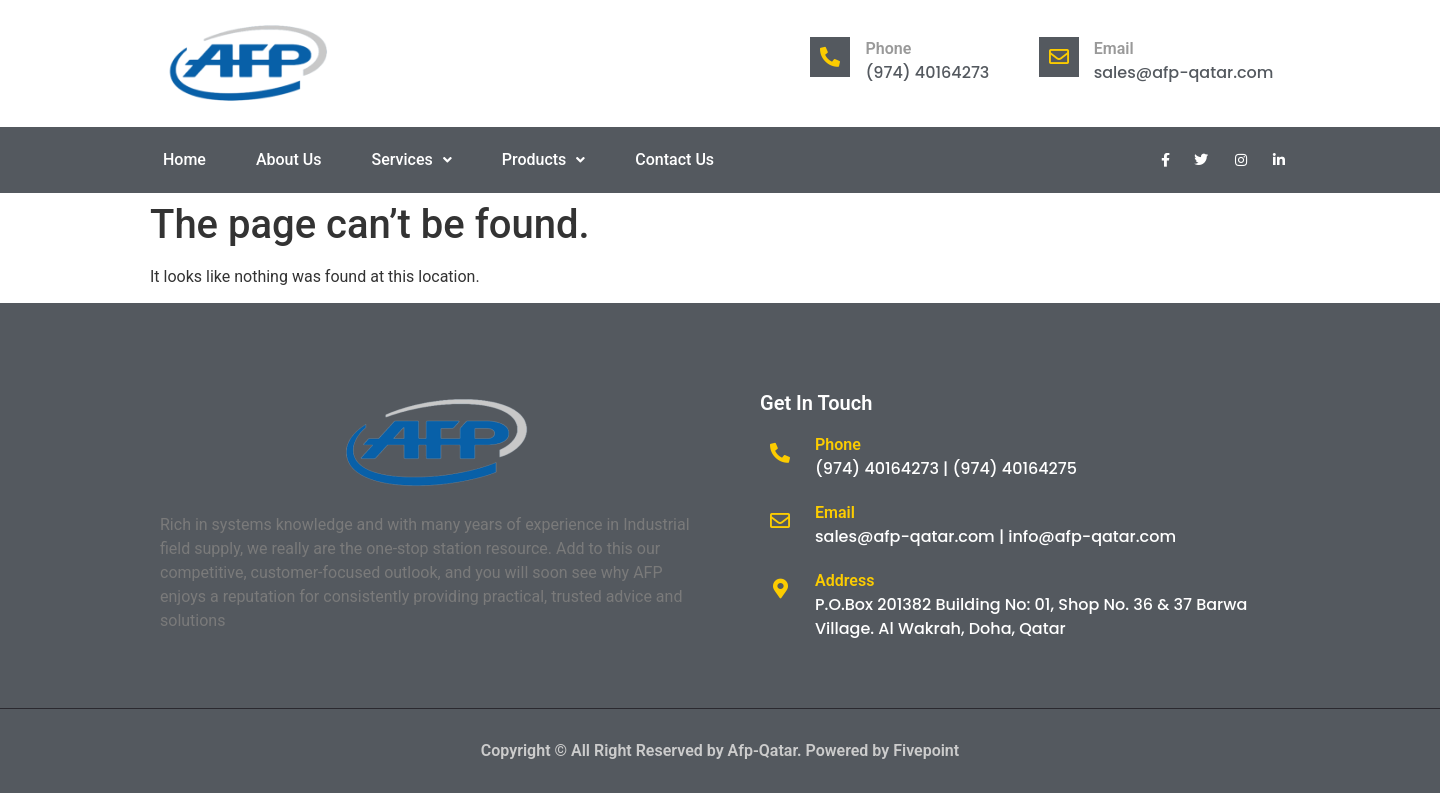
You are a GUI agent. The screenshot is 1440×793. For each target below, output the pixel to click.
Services (412, 159)
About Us (289, 159)
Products (544, 159)
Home (184, 159)
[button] (412, 160)
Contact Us (674, 159)
